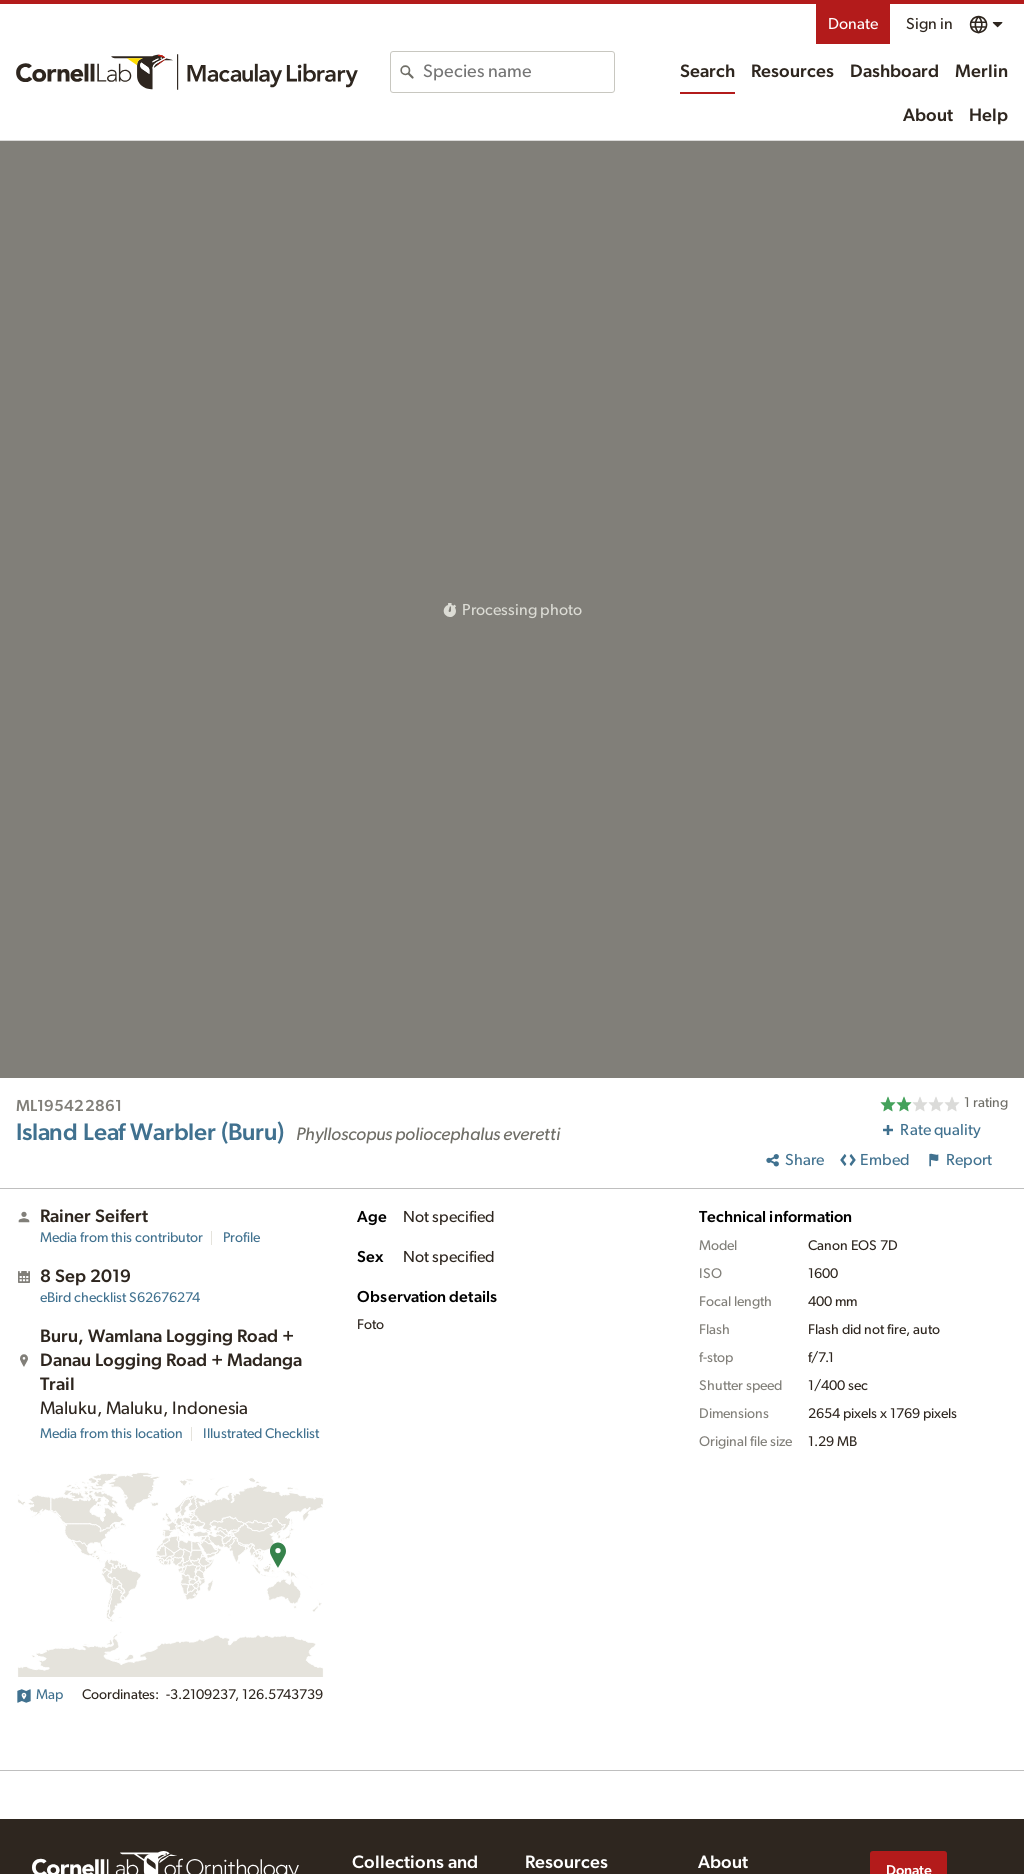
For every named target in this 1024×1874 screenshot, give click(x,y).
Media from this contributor (121, 1238)
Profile (241, 1238)
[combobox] (518, 72)
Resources (792, 72)
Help (988, 116)
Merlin (981, 72)
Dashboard (894, 72)
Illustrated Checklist (261, 1434)
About (928, 116)
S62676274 (120, 1298)
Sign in (929, 24)
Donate (853, 24)
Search (707, 72)
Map (39, 1695)
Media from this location (111, 1434)
